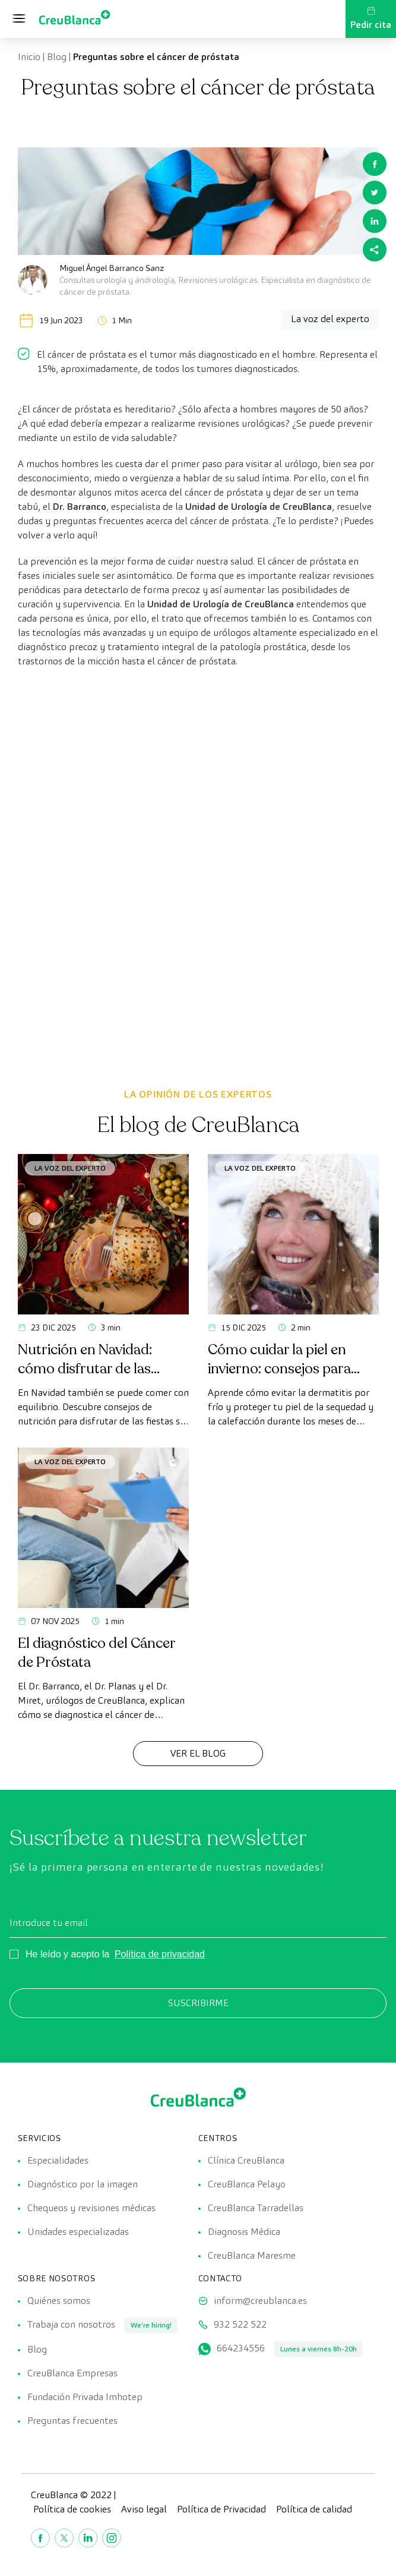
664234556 (241, 2348)
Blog (56, 57)
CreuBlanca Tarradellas (255, 2208)
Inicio (29, 57)
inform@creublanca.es (260, 2300)
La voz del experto (70, 1168)
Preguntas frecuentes (72, 2420)
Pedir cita (370, 18)
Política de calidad (314, 2509)
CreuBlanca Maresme (252, 2255)
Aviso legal (144, 2509)
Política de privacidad (160, 1954)
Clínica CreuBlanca (246, 2160)
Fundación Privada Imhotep (84, 2397)
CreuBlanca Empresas (72, 2373)
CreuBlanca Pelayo (247, 2184)
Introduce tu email (48, 1922)
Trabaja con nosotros (71, 2324)
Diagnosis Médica (244, 2231)
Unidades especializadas (78, 2231)
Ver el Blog (198, 1753)
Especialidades (57, 2160)
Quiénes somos (58, 2300)
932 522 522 (240, 2324)
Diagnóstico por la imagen (82, 2184)
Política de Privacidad (221, 2509)
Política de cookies (72, 2509)
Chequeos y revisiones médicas (91, 2208)
